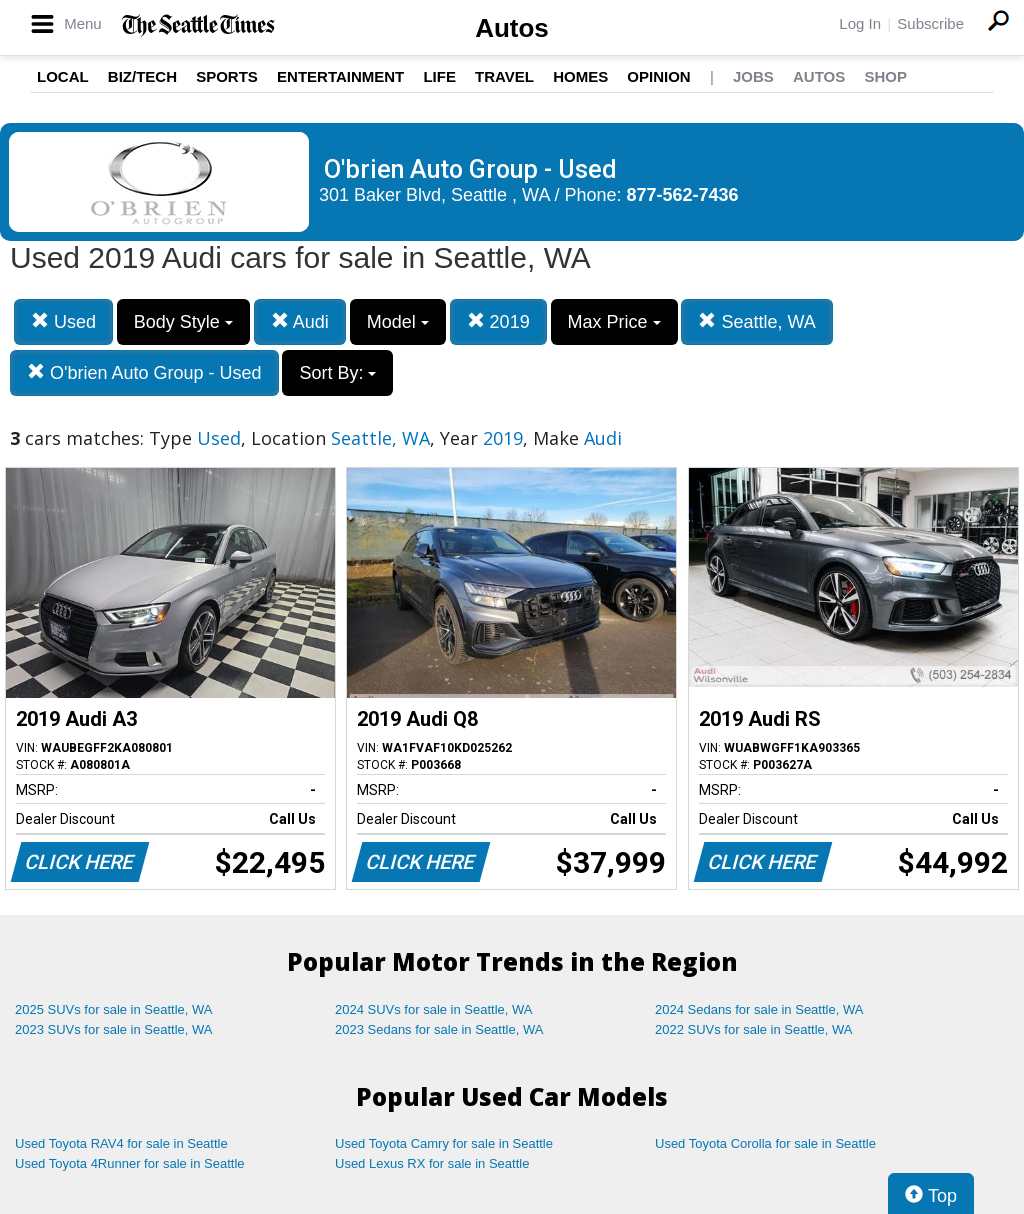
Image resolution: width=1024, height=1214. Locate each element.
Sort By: (337, 373)
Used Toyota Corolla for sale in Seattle (765, 1143)
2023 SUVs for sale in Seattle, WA (114, 1029)
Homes (580, 76)
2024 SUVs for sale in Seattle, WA (434, 1009)
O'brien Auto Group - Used (144, 372)
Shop (885, 76)
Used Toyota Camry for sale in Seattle (444, 1143)
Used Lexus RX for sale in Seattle (432, 1163)
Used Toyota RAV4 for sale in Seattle (121, 1143)
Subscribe (930, 23)
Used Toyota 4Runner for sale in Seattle (130, 1163)
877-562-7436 (683, 195)
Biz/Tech (142, 76)
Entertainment (340, 76)
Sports (227, 76)
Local (63, 76)
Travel (504, 76)
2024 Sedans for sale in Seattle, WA (759, 1009)
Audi (300, 321)
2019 (498, 321)
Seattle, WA (756, 321)
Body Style (183, 322)
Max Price (614, 322)
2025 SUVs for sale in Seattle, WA (114, 1009)
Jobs (753, 76)
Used (63, 321)
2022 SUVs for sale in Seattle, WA (754, 1029)
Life (439, 76)
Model (398, 322)
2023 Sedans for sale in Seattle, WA (439, 1029)
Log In (860, 23)
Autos (512, 28)
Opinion (658, 76)
